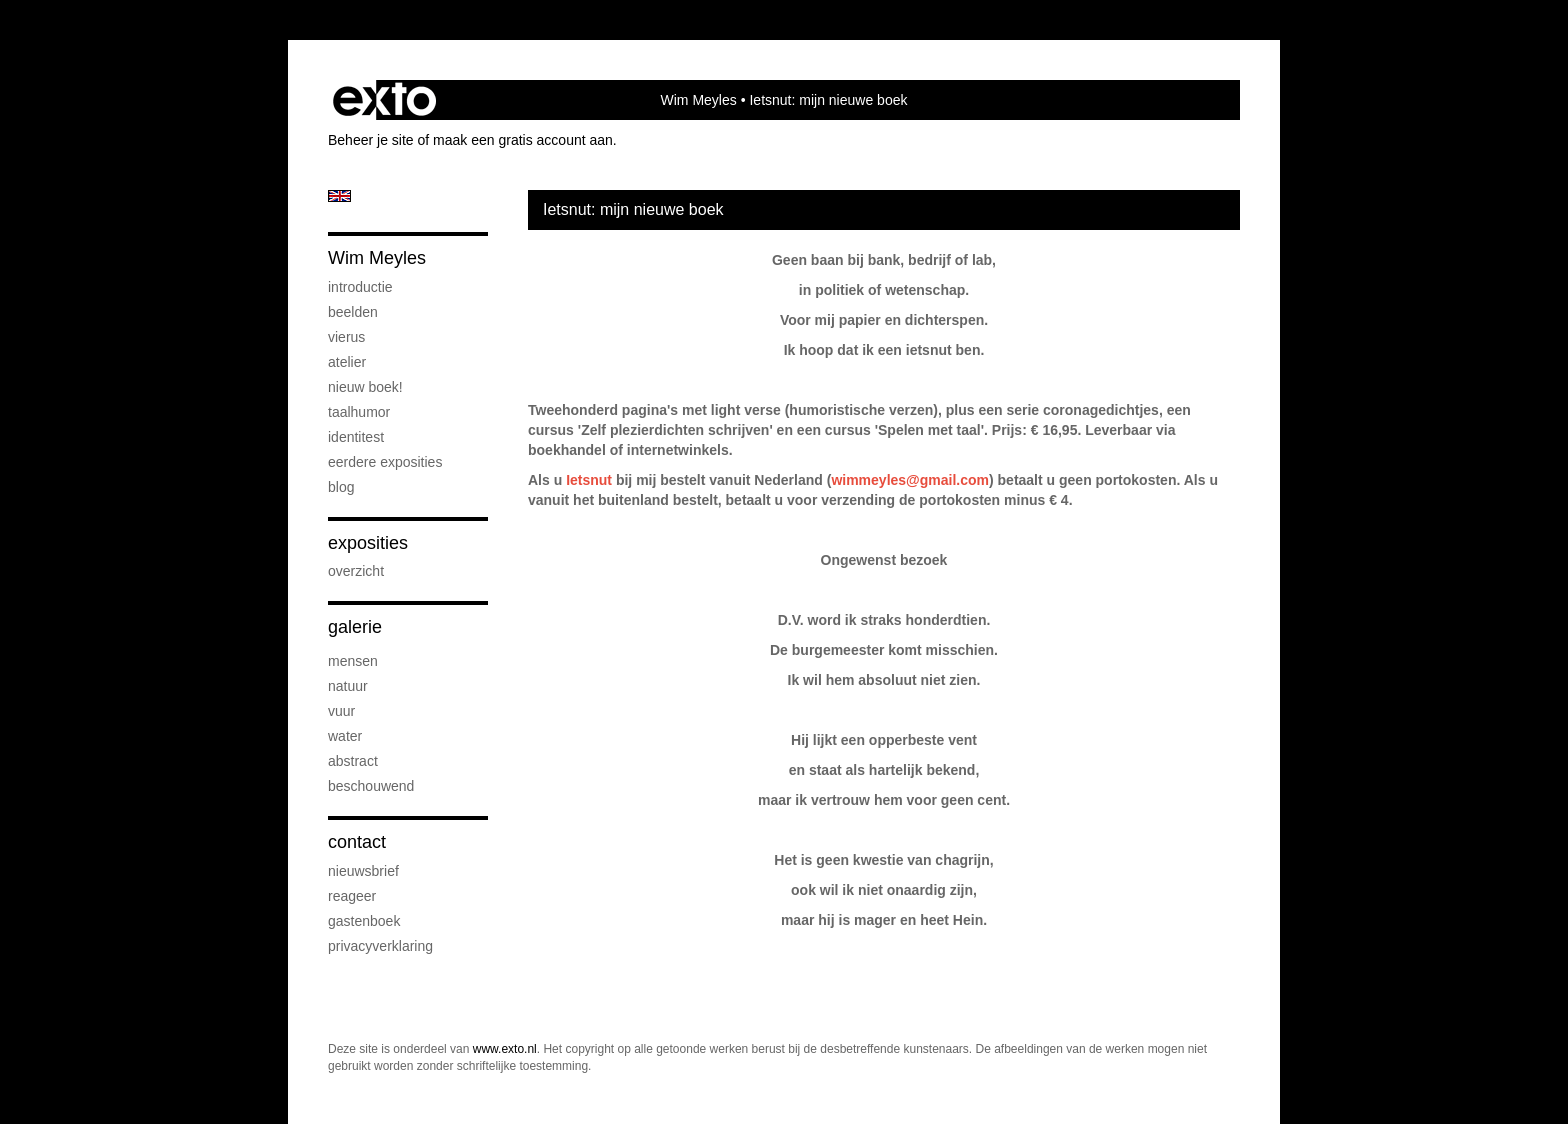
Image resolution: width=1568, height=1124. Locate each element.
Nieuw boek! (365, 387)
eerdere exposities (385, 462)
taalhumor (359, 412)
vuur (341, 711)
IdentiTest (356, 437)
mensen (353, 661)
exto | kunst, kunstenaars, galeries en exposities (384, 100)
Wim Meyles (699, 100)
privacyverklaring (380, 946)
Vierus (346, 337)
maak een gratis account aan (523, 140)
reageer (352, 896)
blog (341, 487)
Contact (357, 842)
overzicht (356, 571)
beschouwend (371, 786)
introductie (360, 287)
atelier (347, 362)
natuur (348, 686)
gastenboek (364, 921)
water (345, 736)
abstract (353, 761)
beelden (353, 312)
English (339, 196)
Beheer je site (371, 140)
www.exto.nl (505, 1049)
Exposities (368, 543)
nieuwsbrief (363, 871)
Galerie (355, 627)
